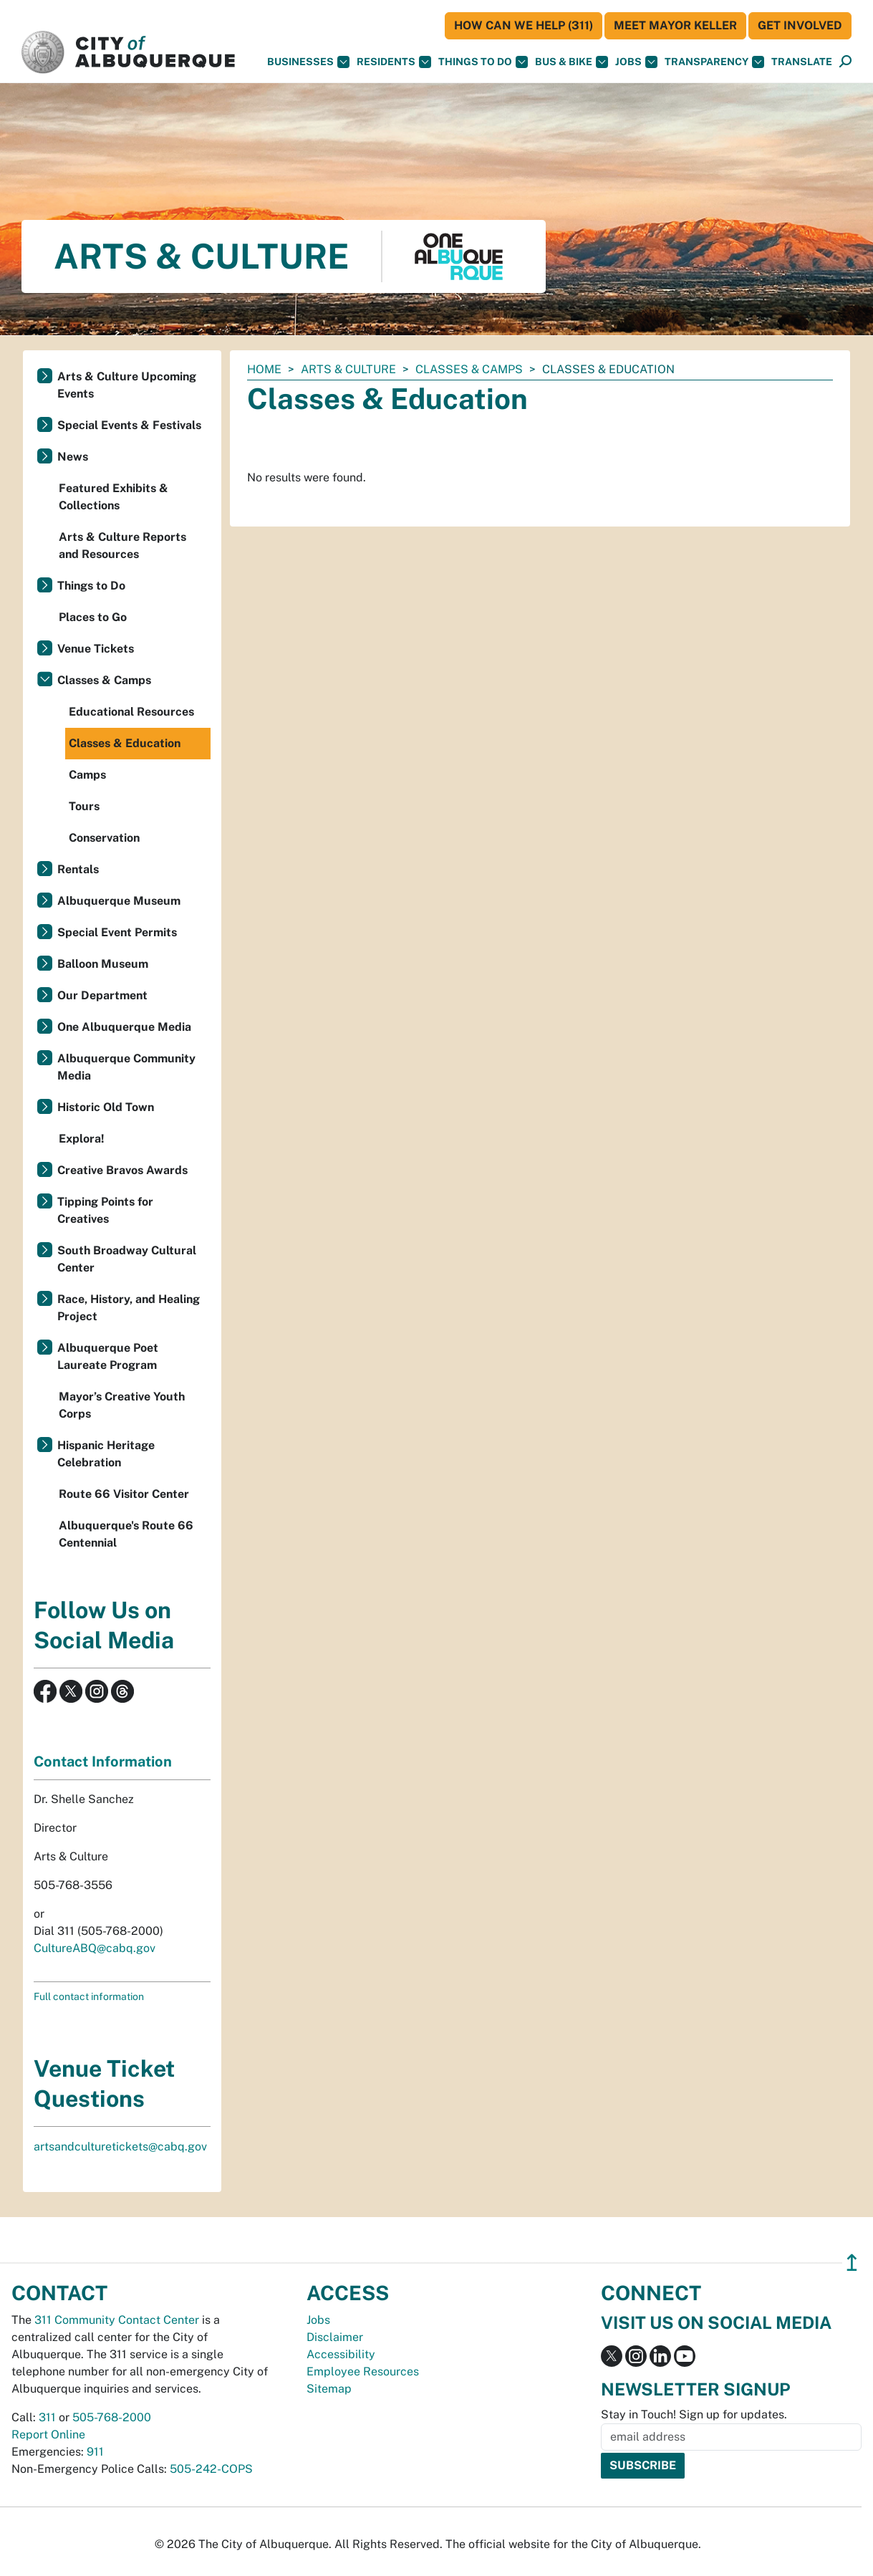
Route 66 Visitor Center (124, 1494)
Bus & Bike (571, 62)
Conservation (104, 838)
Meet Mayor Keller (675, 25)
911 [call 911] (95, 2452)
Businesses (308, 62)
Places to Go (93, 617)
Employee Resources (363, 2371)
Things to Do (91, 585)
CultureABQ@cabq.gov (94, 1948)
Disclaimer (335, 2337)
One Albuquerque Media (124, 1027)
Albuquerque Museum (118, 901)
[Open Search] (845, 62)
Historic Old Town (105, 1107)
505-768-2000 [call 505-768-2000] (111, 2417)
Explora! (82, 1138)
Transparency (714, 62)
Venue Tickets (95, 648)
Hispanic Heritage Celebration (106, 1453)
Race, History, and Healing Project (128, 1307)
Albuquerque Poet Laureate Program (107, 1356)
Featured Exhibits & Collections (113, 496)
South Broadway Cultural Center (126, 1259)
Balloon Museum (102, 964)
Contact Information (103, 1761)
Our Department (102, 995)
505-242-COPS (211, 2469)
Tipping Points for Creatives (105, 1210)
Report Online (48, 2434)
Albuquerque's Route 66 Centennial (126, 1534)
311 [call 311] (47, 2417)
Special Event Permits (117, 932)
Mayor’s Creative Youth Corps (122, 1405)
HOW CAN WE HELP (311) (523, 25)
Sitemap (329, 2388)
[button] (801, 62)
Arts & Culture (348, 369)
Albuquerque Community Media (126, 1067)
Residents (394, 62)
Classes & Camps (469, 369)
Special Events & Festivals (129, 425)
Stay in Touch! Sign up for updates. (694, 2414)
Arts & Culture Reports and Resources (122, 545)
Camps (87, 775)
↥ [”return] (852, 2262)
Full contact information (89, 1996)
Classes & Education (124, 743)
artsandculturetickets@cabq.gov (120, 2146)
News (72, 456)
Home (264, 369)
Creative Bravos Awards (122, 1170)
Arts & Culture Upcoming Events (126, 385)
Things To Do (483, 62)
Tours (84, 806)
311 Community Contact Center (116, 2320)
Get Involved (800, 25)
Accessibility (341, 2354)
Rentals (78, 869)
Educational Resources (131, 712)
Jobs (636, 62)
